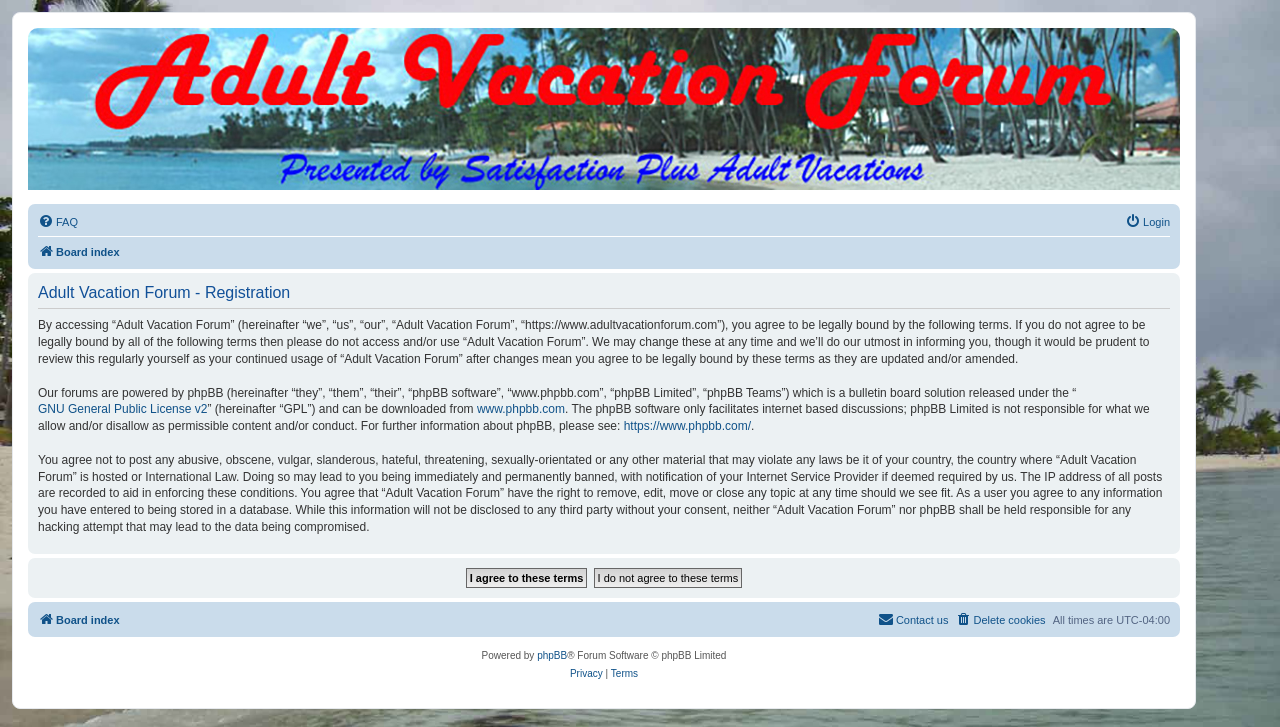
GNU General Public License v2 (122, 409)
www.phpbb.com (521, 409)
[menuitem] (58, 222)
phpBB (552, 655)
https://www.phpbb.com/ (687, 426)
